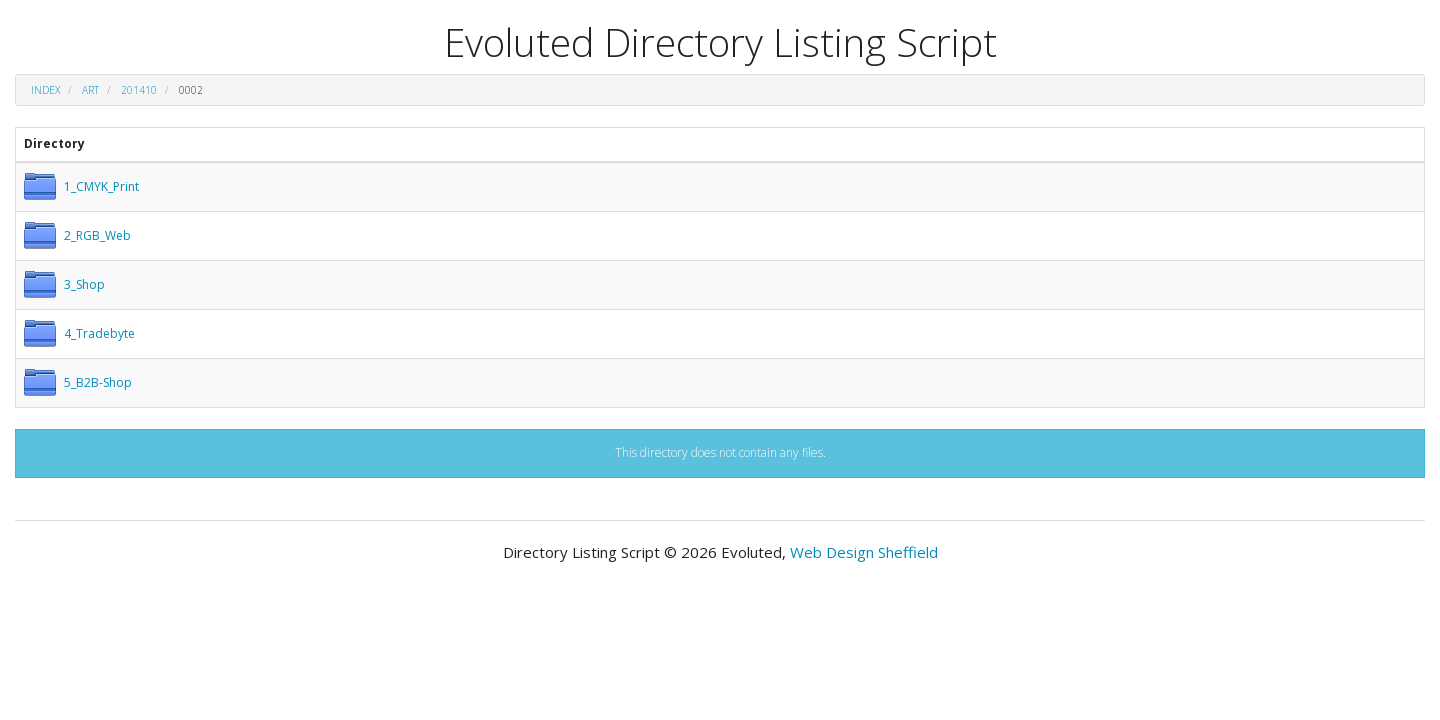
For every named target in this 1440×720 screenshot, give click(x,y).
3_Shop (84, 284)
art (90, 90)
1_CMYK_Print (101, 186)
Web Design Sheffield (864, 552)
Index (45, 90)
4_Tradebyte (99, 333)
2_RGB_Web (97, 235)
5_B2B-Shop (98, 382)
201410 (139, 90)
